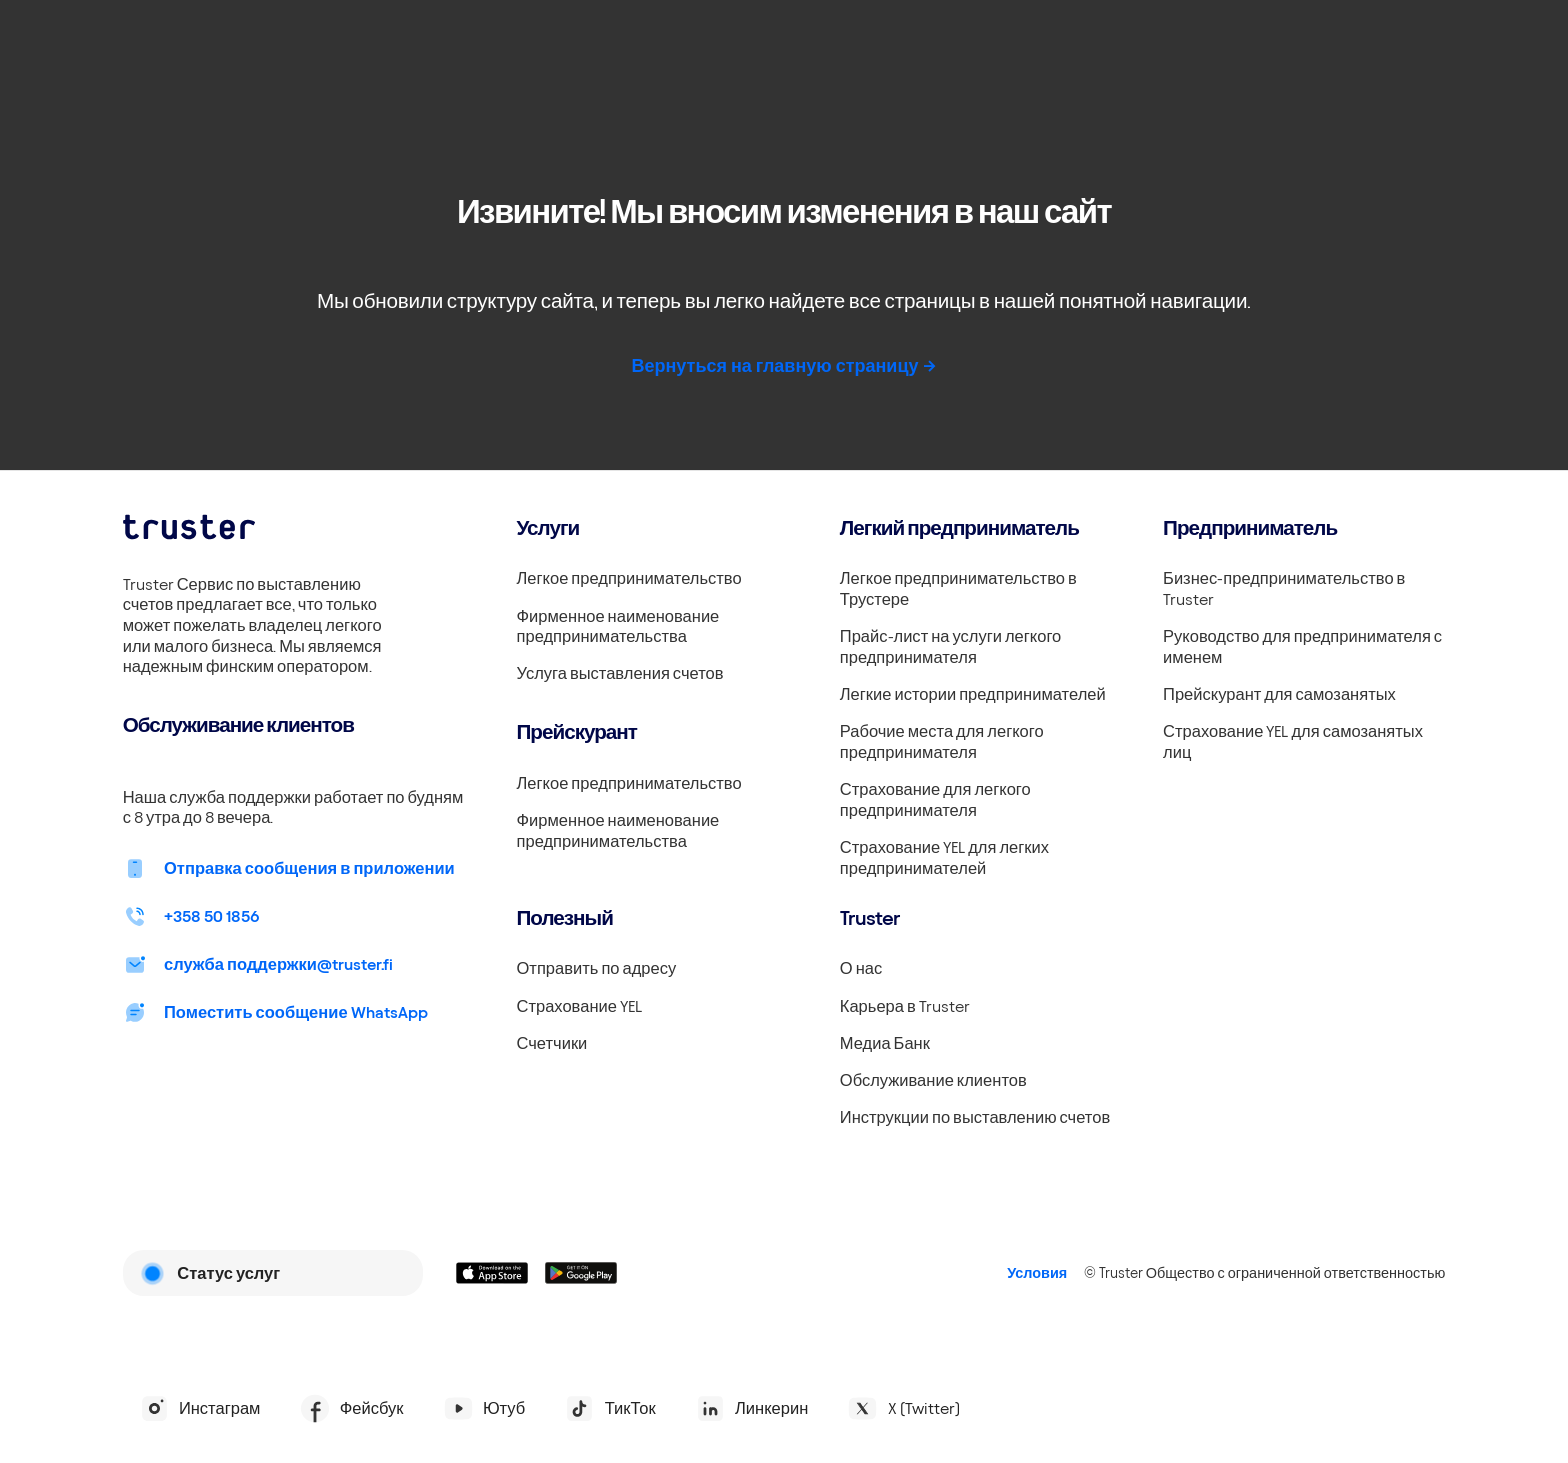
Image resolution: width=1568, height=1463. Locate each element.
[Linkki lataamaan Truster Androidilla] (581, 1273)
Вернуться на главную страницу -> (783, 365)
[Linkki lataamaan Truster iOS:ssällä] (492, 1273)
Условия (1037, 1273)
